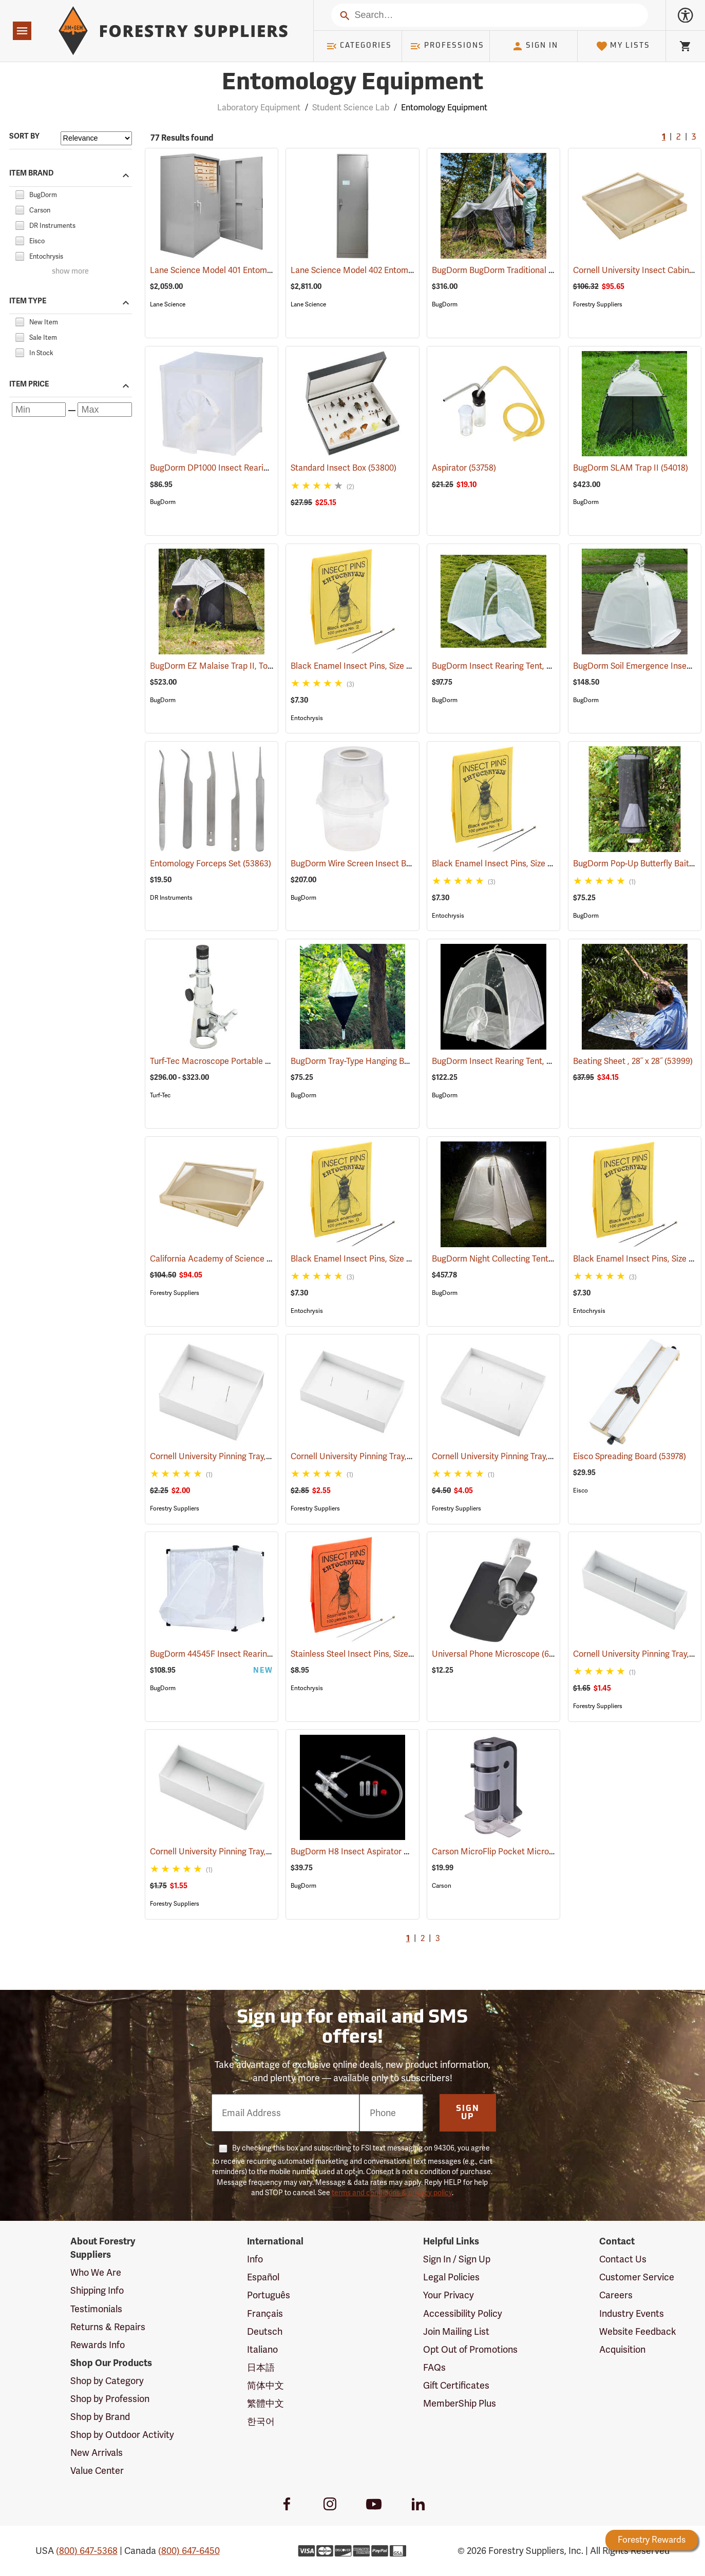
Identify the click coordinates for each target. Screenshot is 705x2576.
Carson (441, 1886)
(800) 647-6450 (189, 2550)
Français (265, 2313)
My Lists (623, 46)
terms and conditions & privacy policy (392, 2192)
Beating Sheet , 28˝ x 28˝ (633, 1061)
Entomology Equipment (444, 107)
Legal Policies (451, 2277)
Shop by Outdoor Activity (122, 2435)
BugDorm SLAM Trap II (630, 467)
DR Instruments (171, 898)
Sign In (535, 46)
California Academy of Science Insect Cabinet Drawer (266, 1258)
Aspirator (464, 467)
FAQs (434, 2367)
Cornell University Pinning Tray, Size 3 (234, 1851)
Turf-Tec (160, 1095)
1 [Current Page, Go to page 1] (663, 137)
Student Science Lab (350, 107)
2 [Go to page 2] (678, 137)
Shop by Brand (100, 2417)
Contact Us (622, 2259)
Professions (446, 46)
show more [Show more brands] (70, 272)
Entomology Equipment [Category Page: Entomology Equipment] (352, 83)
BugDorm (445, 304)
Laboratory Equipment (258, 107)
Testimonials (96, 2309)
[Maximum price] (104, 409)
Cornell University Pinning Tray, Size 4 (234, 1456)
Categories (359, 46)
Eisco (580, 1490)
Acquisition (622, 2349)
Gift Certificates (456, 2385)
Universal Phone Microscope (499, 1653)
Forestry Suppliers (597, 304)
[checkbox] (19, 193)
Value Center (97, 2470)
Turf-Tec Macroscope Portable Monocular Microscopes (268, 1061)
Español (263, 2277)
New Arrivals (96, 2452)
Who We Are (95, 2272)
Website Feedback (637, 2331)
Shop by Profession (109, 2399)
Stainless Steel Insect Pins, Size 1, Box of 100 (388, 1654)
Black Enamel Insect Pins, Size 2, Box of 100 (386, 666)
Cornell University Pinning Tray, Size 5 (376, 1456)
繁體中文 (265, 2403)
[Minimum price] (39, 409)
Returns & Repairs (107, 2327)
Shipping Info (97, 2290)
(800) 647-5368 (87, 2550)
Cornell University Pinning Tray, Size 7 (516, 1456)
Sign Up (468, 2113)
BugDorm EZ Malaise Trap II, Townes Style (243, 666)
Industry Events (631, 2313)
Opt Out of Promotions (470, 2349)
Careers (616, 2295)
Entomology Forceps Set (210, 863)
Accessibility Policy (462, 2313)
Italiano (262, 2349)
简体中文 (265, 2385)
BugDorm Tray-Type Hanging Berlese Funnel (388, 1061)
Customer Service (636, 2277)
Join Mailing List (456, 2331)
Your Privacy (448, 2295)
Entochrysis (307, 718)
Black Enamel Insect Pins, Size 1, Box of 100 (527, 863)
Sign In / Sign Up (456, 2259)
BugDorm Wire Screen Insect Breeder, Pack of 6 (395, 863)
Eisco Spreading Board (629, 1456)
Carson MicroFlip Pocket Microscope (516, 1851)
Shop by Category (107, 2381)
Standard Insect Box (343, 467)
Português (268, 2295)
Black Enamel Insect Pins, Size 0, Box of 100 (386, 1258)
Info (255, 2259)
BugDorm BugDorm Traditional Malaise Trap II (532, 270)
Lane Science (167, 304)
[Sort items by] (96, 138)
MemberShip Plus (459, 2403)
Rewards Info (97, 2345)
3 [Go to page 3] (694, 137)
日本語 (261, 2367)
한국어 (261, 2421)
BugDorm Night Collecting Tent (505, 1258)
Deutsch (264, 2331)
